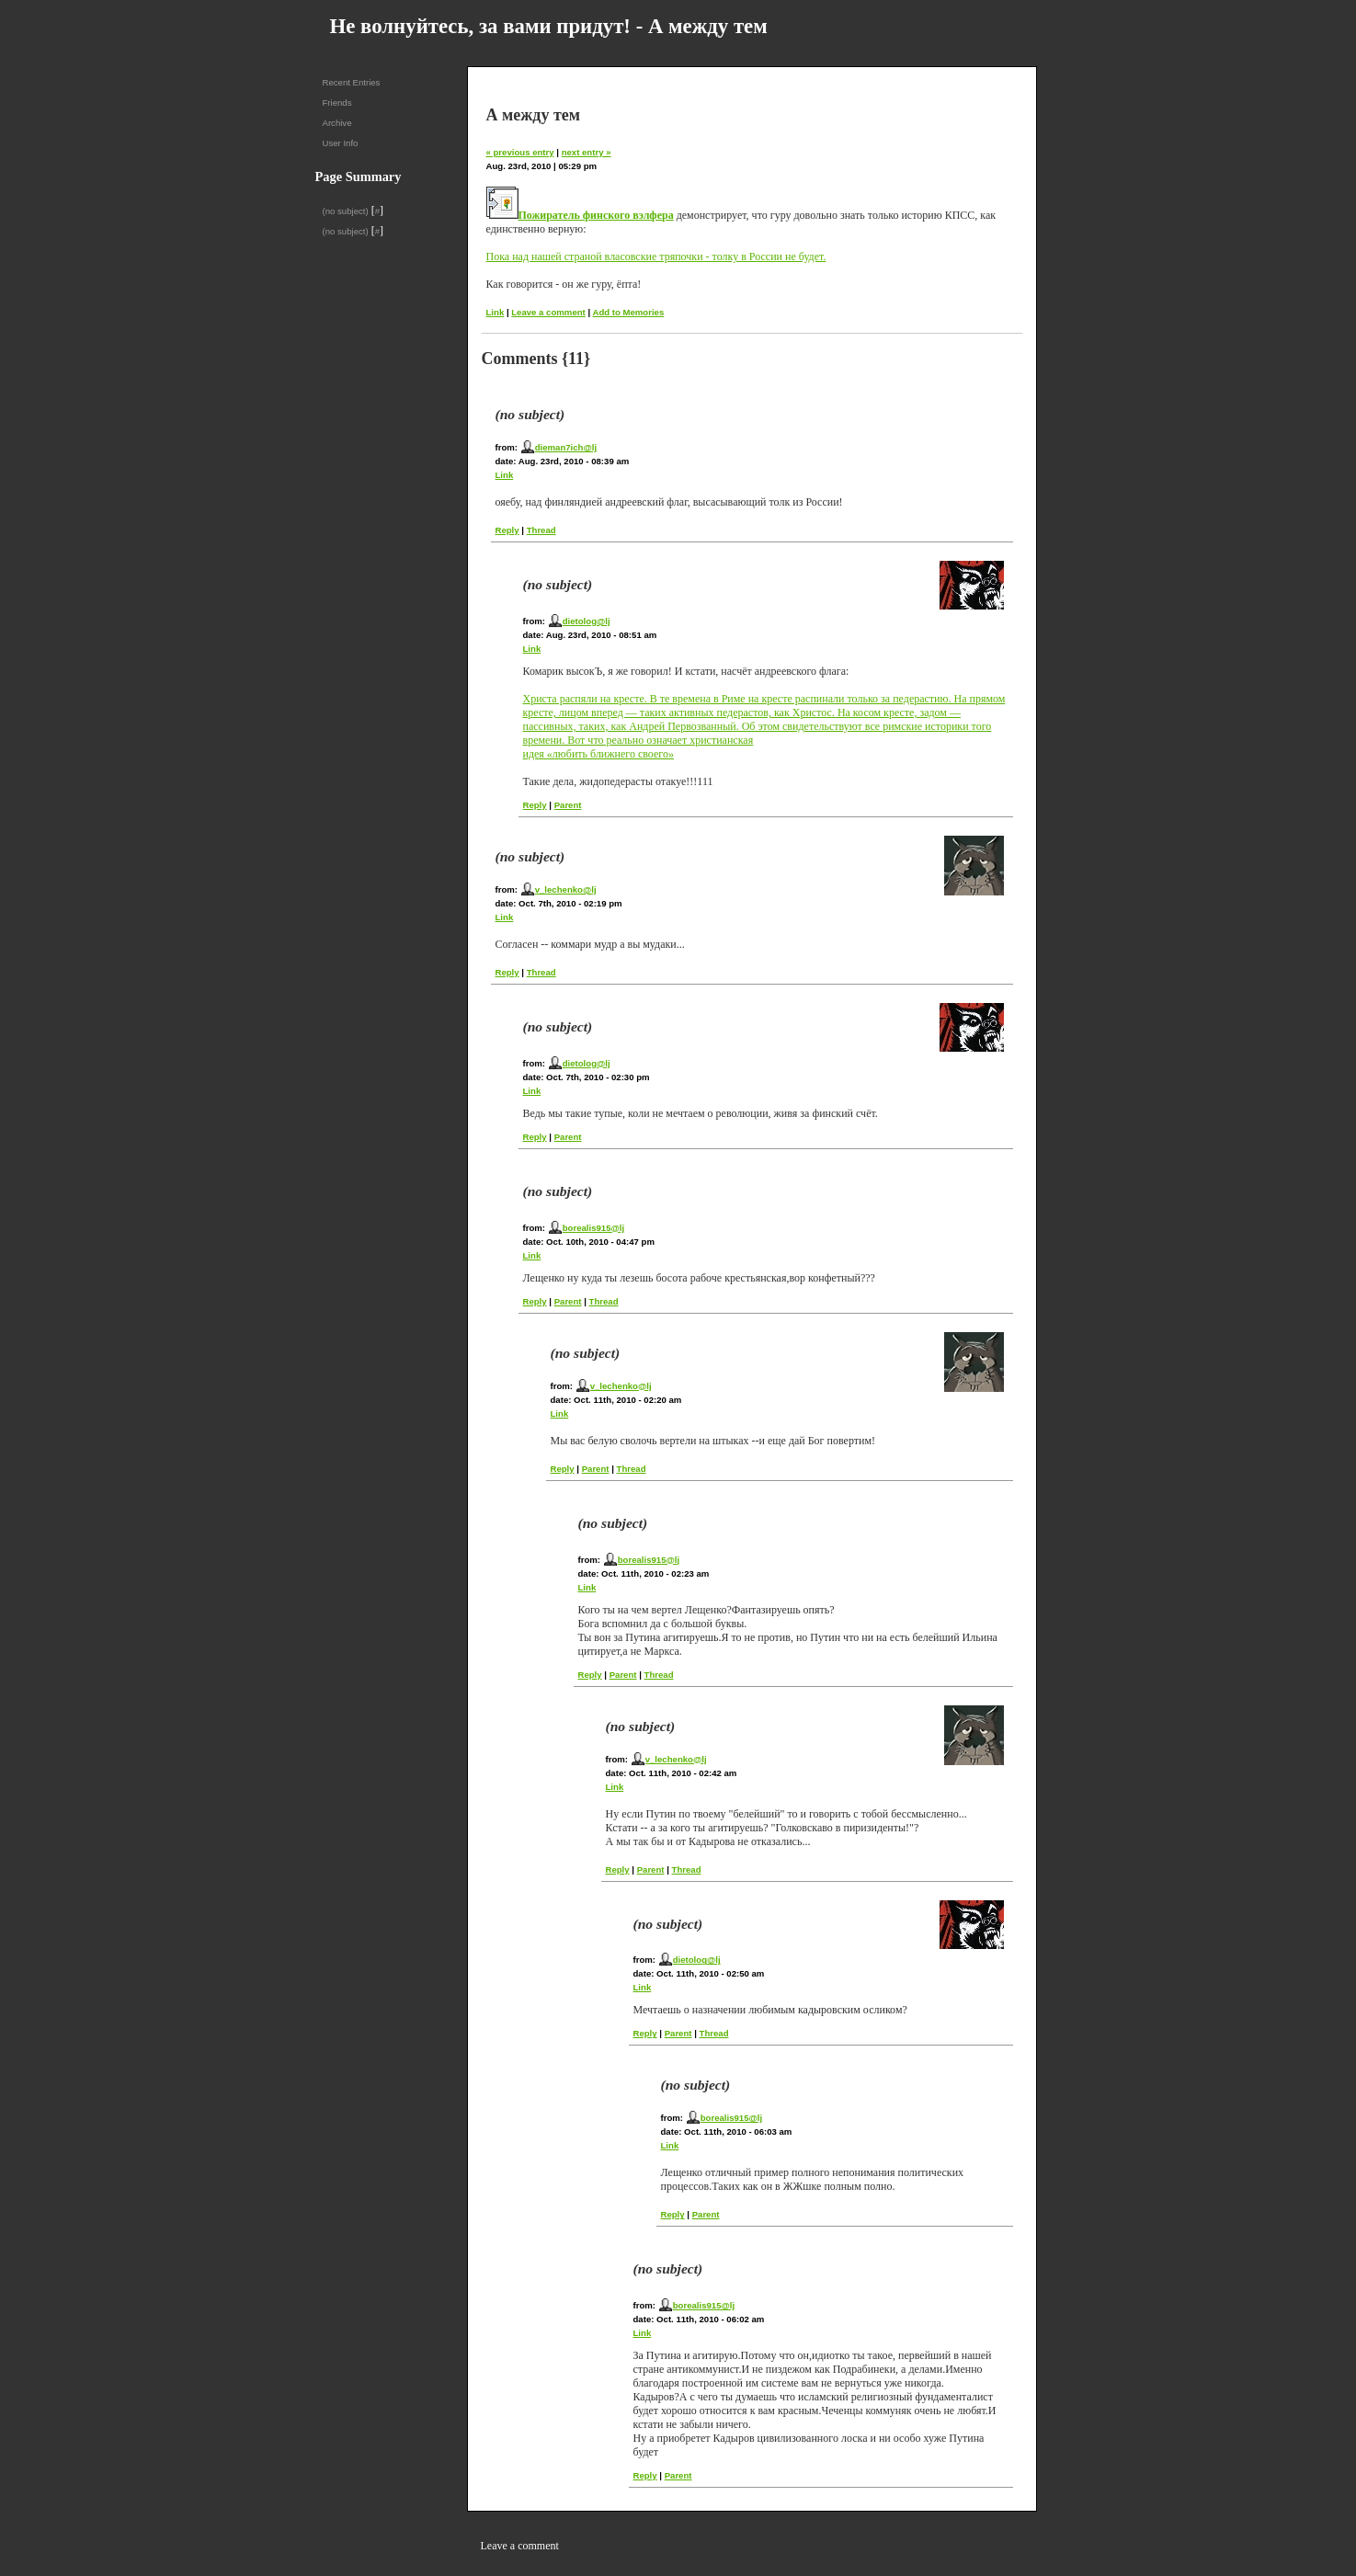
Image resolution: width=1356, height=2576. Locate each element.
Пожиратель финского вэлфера (596, 215)
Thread (541, 530)
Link (495, 312)
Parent (568, 805)
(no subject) (346, 211)
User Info (341, 143)
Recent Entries (352, 82)
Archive (337, 123)
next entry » (586, 152)
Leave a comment (548, 312)
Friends (337, 102)
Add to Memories (628, 312)
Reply (507, 530)
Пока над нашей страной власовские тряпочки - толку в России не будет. (656, 256)
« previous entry (520, 152)
